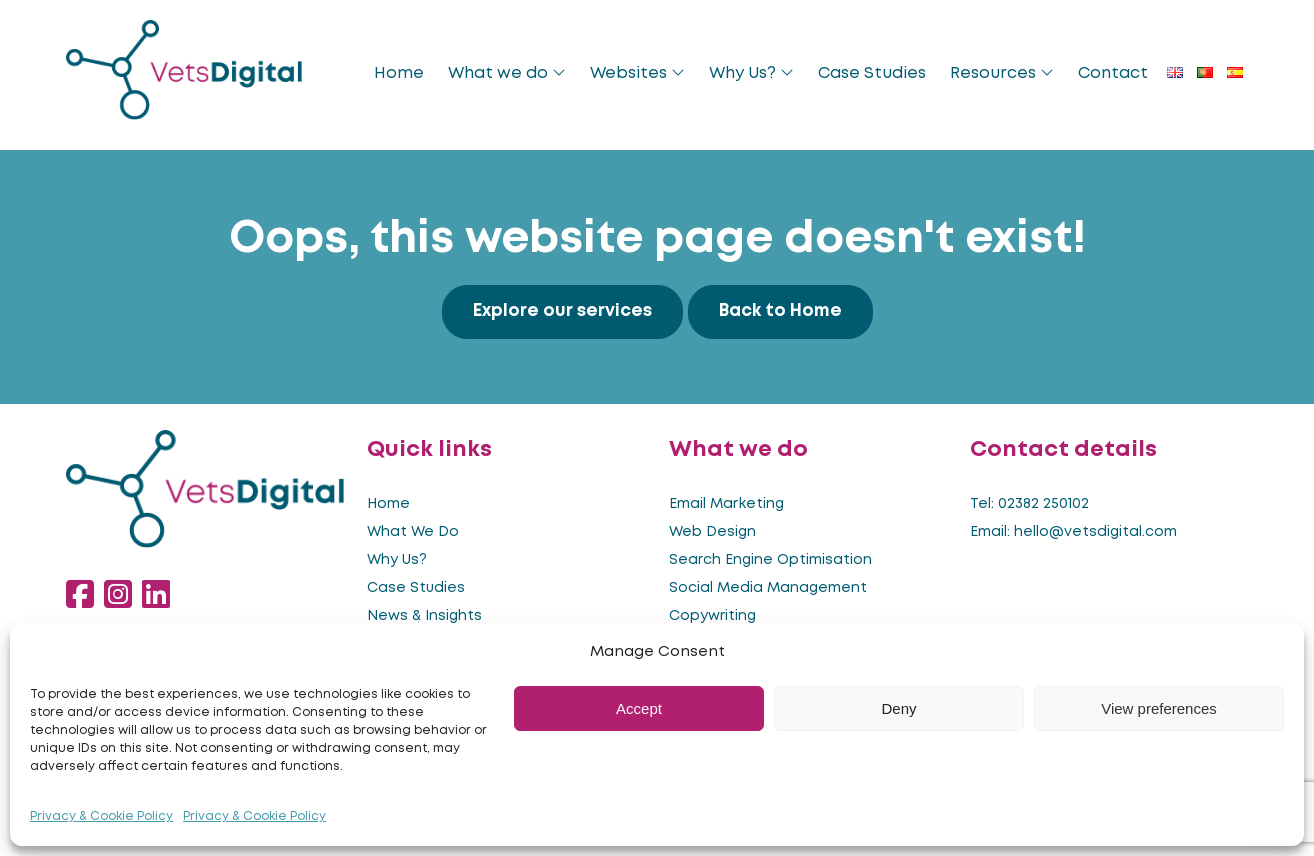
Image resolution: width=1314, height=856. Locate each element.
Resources (1002, 72)
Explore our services (562, 311)
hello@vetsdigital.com (1095, 532)
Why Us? (751, 72)
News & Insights (424, 616)
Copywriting (712, 616)
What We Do (413, 532)
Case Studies (872, 73)
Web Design (712, 532)
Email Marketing (726, 504)
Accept (639, 708)
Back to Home (780, 311)
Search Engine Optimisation (770, 560)
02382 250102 (1043, 504)
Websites (637, 72)
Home (399, 73)
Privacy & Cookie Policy (101, 816)
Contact (1113, 73)
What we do (507, 72)
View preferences (1159, 708)
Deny (898, 708)
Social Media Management (768, 588)
